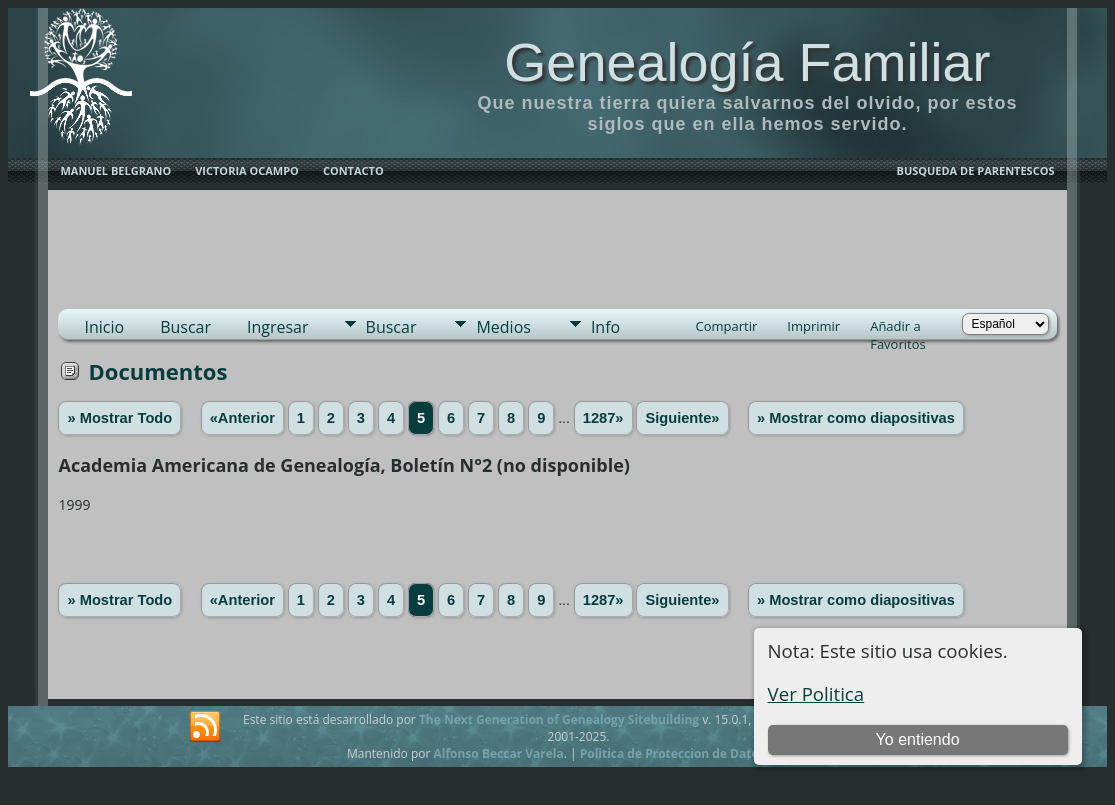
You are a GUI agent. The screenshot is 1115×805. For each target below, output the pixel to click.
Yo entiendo (918, 739)
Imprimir (813, 326)
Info (605, 327)
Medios (503, 327)
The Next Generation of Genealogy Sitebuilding (559, 719)
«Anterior (242, 418)
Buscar (185, 327)
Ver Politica (816, 693)
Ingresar (278, 327)
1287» (603, 418)
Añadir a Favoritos (898, 328)
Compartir (727, 326)
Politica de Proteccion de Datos (672, 753)
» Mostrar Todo (119, 418)
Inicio (104, 327)
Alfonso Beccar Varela (498, 753)
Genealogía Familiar (747, 62)
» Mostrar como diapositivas (856, 418)
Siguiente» (682, 418)
